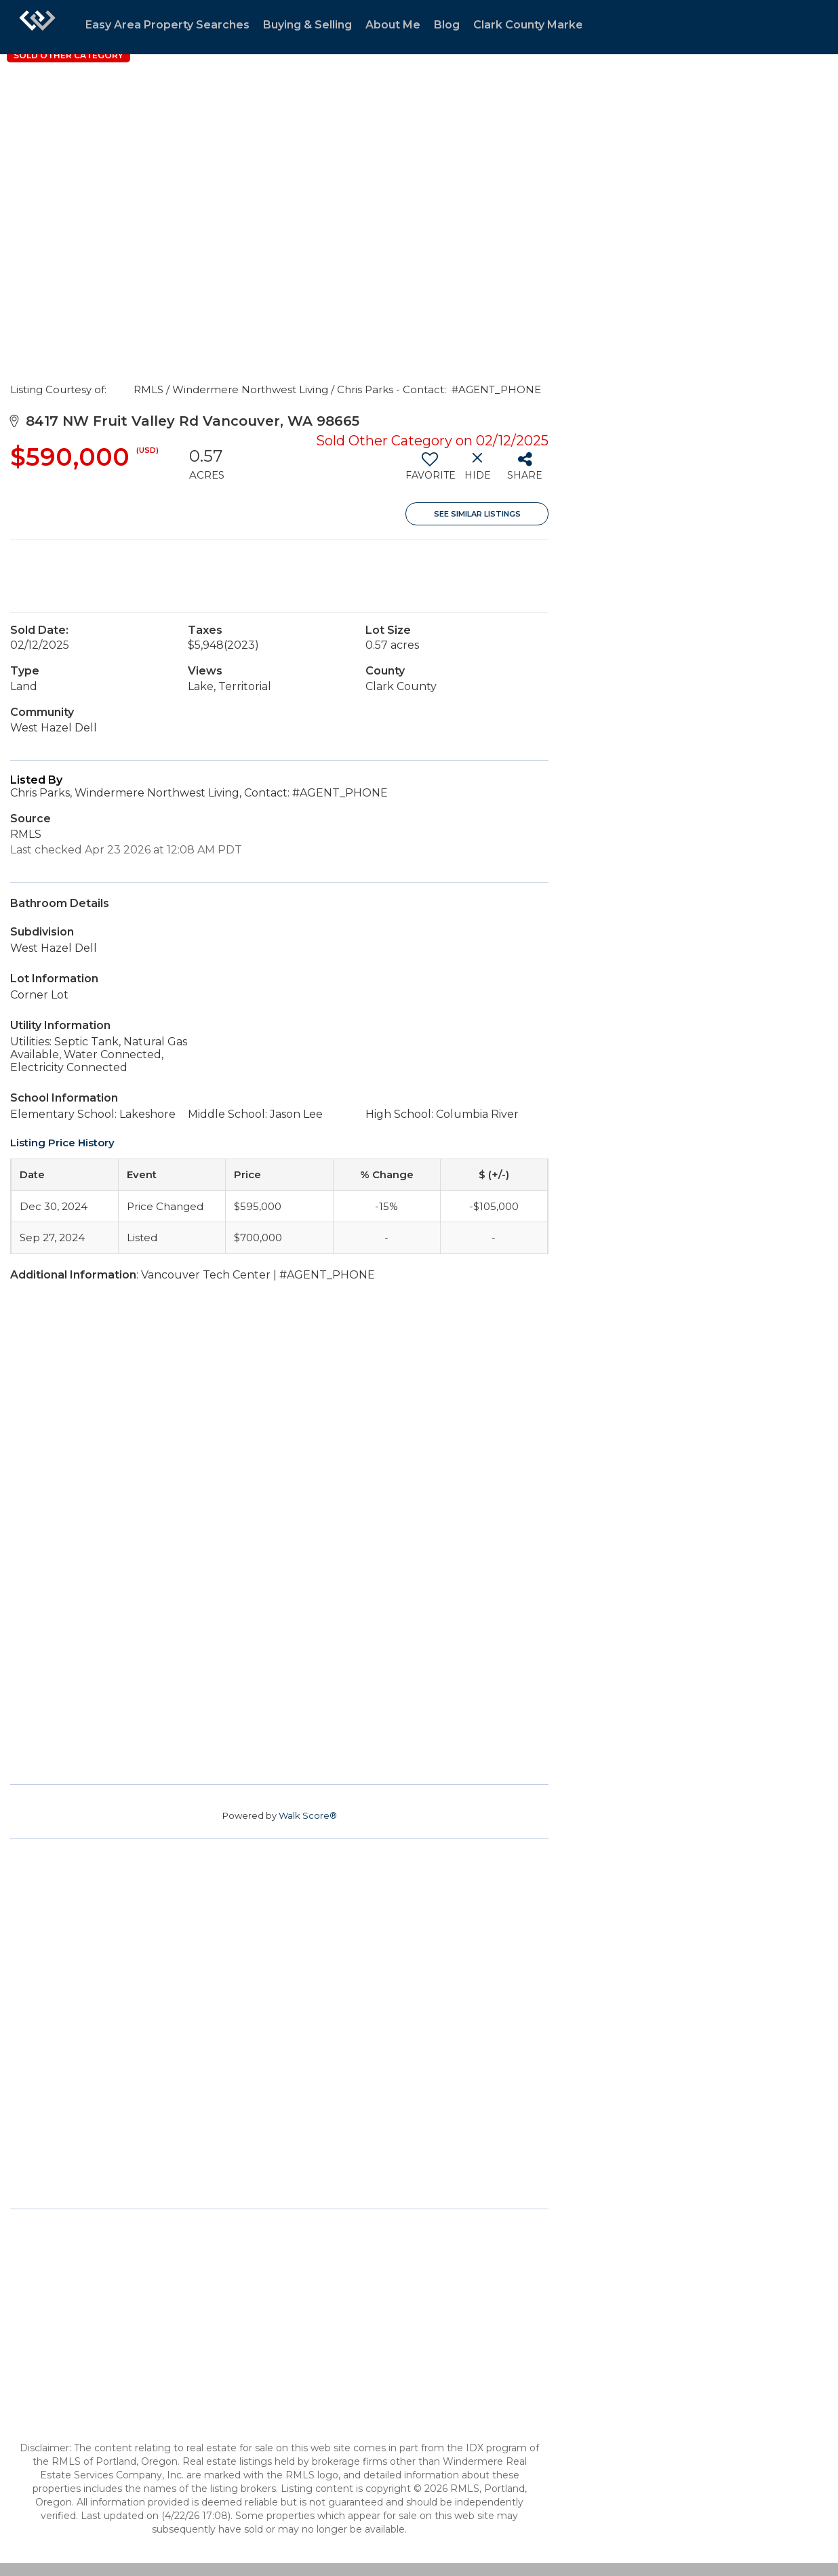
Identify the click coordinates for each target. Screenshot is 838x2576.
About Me (392, 24)
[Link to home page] (37, 27)
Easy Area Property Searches (167, 24)
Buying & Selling (307, 24)
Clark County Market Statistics (558, 24)
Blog (447, 24)
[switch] (429, 471)
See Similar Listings (477, 514)
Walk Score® (308, 1815)
